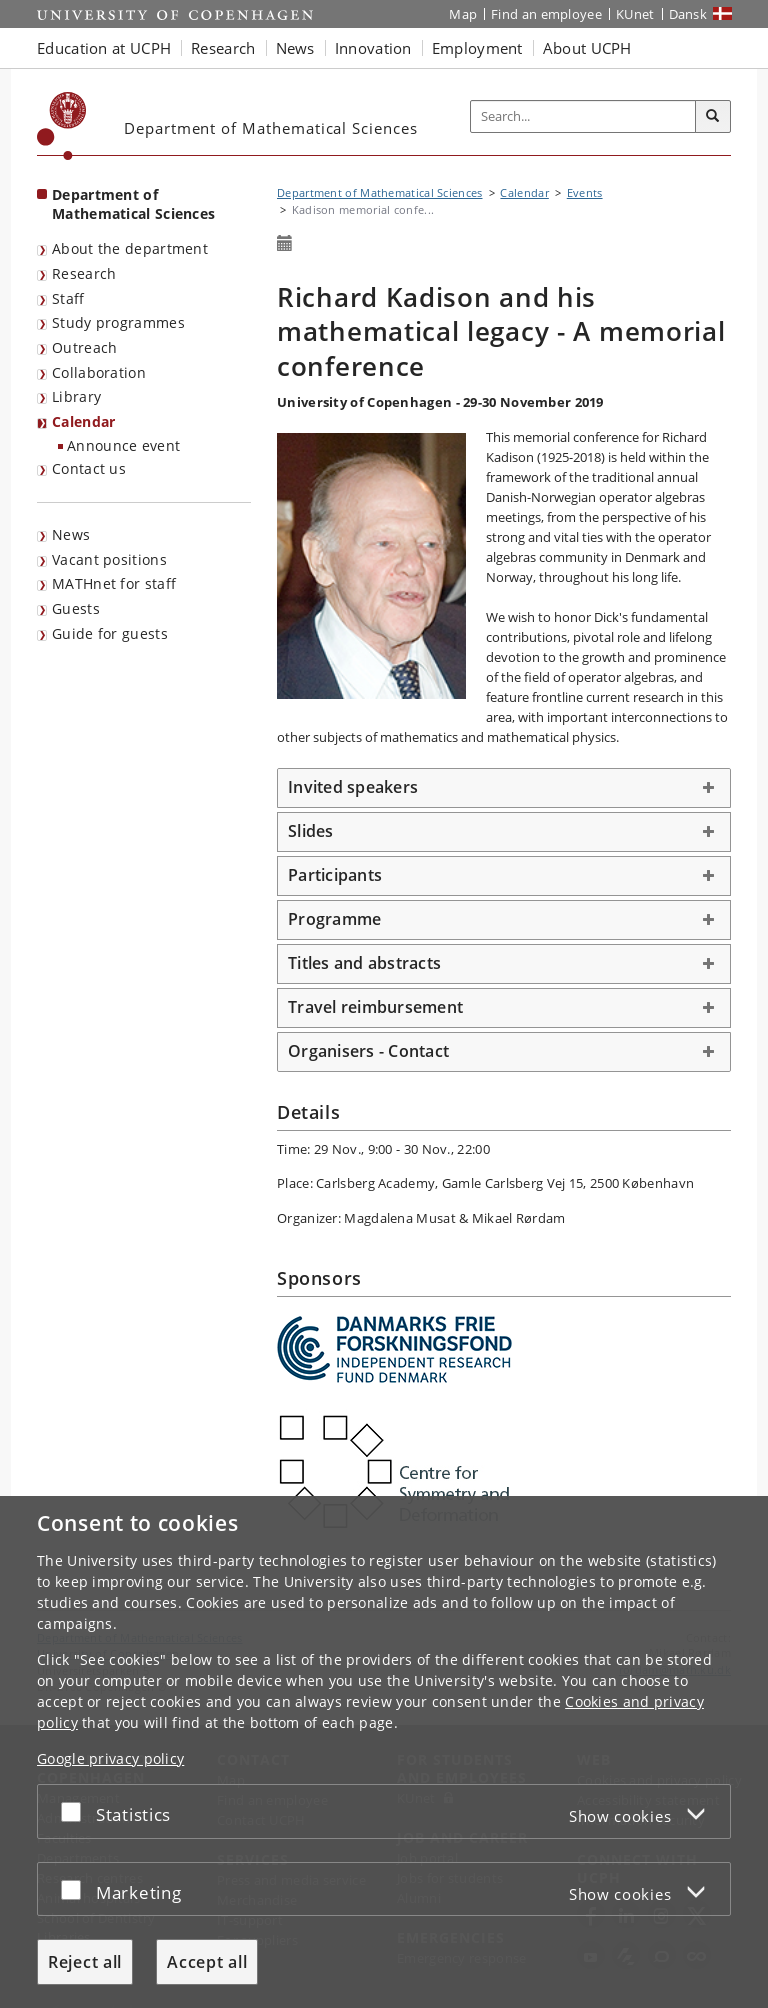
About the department (130, 248)
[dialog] (384, 1752)
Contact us (89, 468)
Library (76, 396)
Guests (76, 608)
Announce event (123, 445)
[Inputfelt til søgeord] (583, 117)
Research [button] (223, 48)
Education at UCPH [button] (104, 48)
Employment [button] (477, 48)
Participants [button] (335, 875)
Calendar (83, 421)
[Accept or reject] (76, 1811)
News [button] (295, 48)
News (71, 534)
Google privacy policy (110, 1758)
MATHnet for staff (114, 583)
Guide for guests (110, 633)
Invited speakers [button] (353, 787)
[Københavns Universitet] (62, 126)
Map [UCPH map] (463, 14)
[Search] (713, 117)
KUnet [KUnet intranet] (635, 14)
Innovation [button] (373, 48)
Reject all (85, 1962)
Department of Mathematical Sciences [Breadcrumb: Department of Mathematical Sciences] (380, 192)
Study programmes (118, 322)
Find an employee (546, 14)
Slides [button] (311, 831)
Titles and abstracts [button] (364, 963)
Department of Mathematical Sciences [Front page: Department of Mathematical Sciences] (133, 204)
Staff (68, 298)
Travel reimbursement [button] (375, 1007)
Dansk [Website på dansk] (688, 14)
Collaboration (99, 372)
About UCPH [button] (587, 48)
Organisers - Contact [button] (368, 1051)
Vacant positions (109, 559)
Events (585, 192)
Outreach (84, 347)
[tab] (504, 788)
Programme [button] (334, 919)
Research (84, 273)
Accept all (207, 1962)
